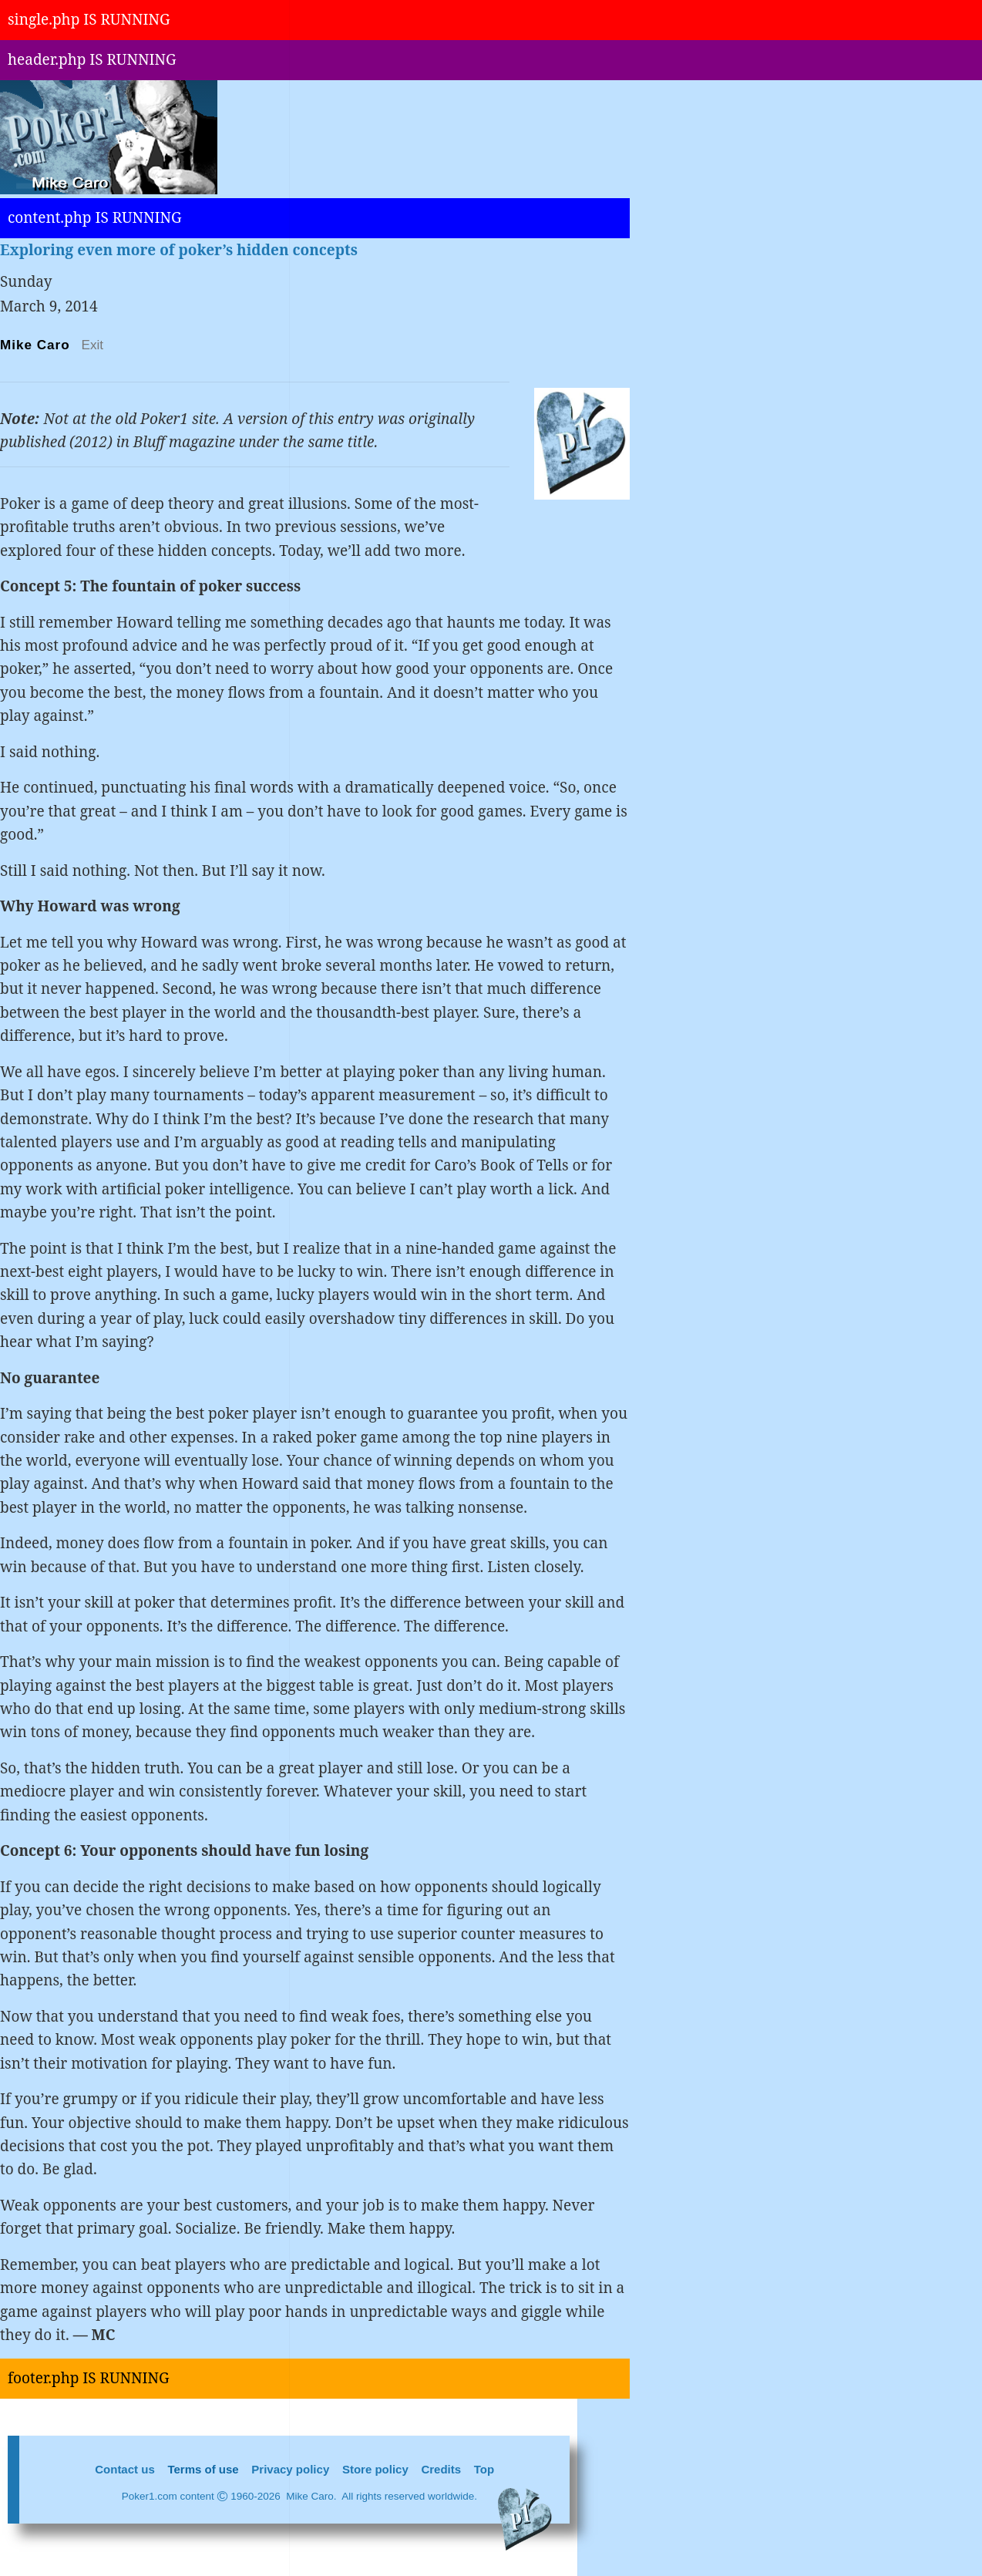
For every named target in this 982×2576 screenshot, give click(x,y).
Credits (441, 2469)
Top (484, 2469)
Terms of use (202, 2469)
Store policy (375, 2469)
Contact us (125, 2469)
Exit (93, 345)
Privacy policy (290, 2469)
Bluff (151, 442)
